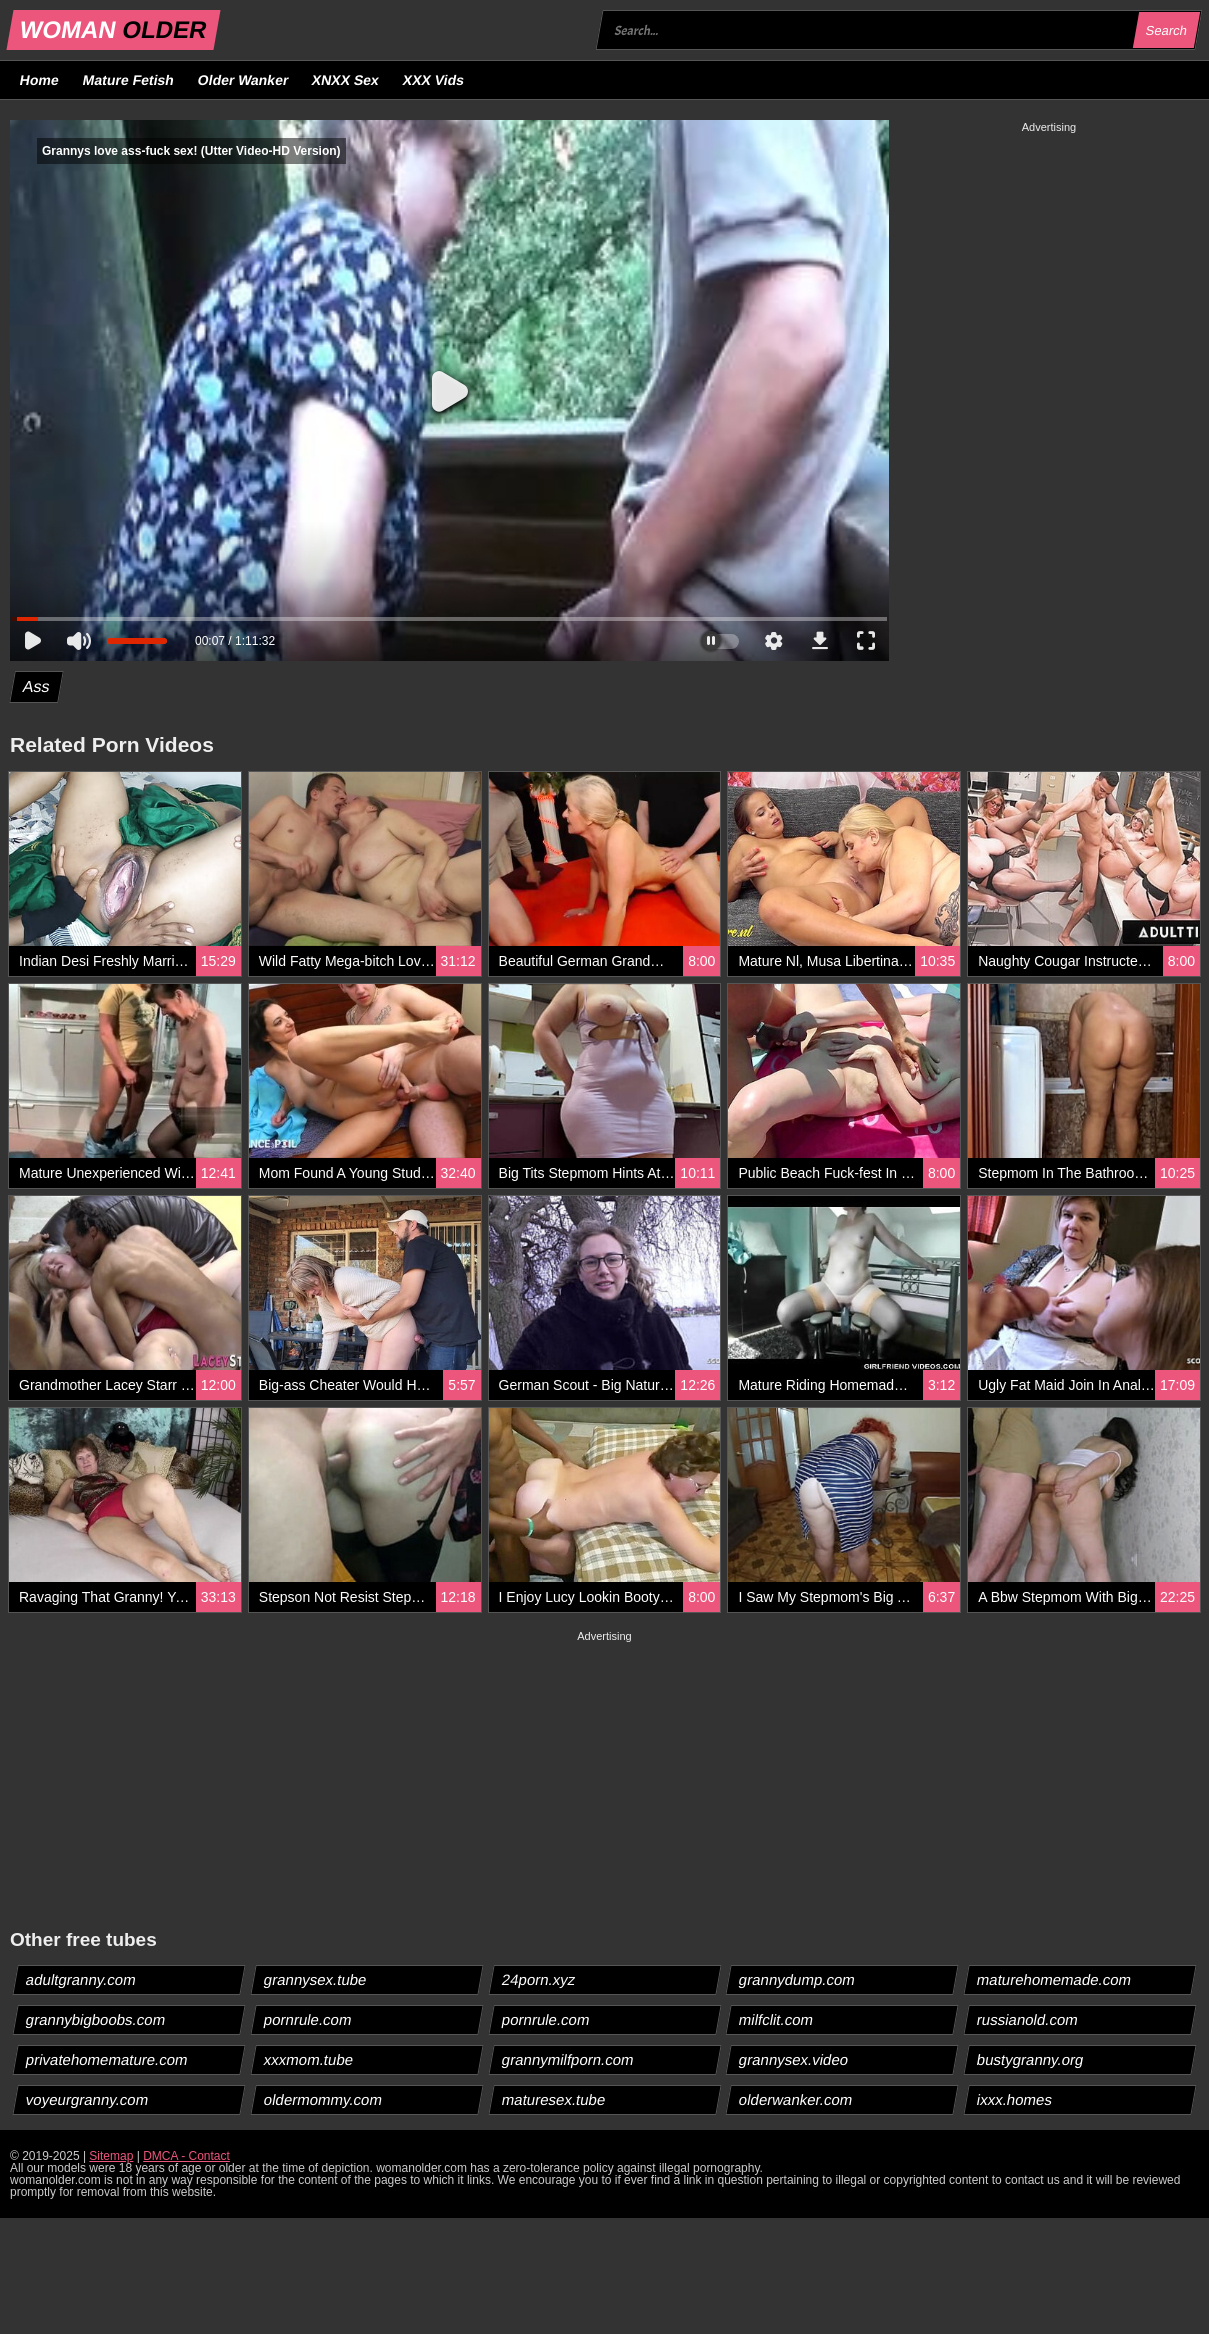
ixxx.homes (1015, 2099)
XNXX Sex (346, 80)
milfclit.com (776, 2019)
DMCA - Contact (186, 2156)
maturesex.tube (553, 2099)
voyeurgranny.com (87, 2099)
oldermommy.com (322, 2099)
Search (1166, 30)
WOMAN (113, 29)
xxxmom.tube (308, 2059)
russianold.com (1028, 2019)
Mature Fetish (128, 80)
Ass (37, 686)
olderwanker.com (796, 2099)
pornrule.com (307, 2019)
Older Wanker (242, 80)
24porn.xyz (538, 1979)
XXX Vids (434, 80)
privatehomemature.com (107, 2059)
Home (40, 80)
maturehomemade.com (1054, 1979)
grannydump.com (797, 1979)
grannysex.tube (315, 1979)
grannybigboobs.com (96, 2019)
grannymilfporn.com (567, 2059)
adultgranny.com (81, 1979)
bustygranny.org (1030, 2059)
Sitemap (111, 2156)
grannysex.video (794, 2059)
